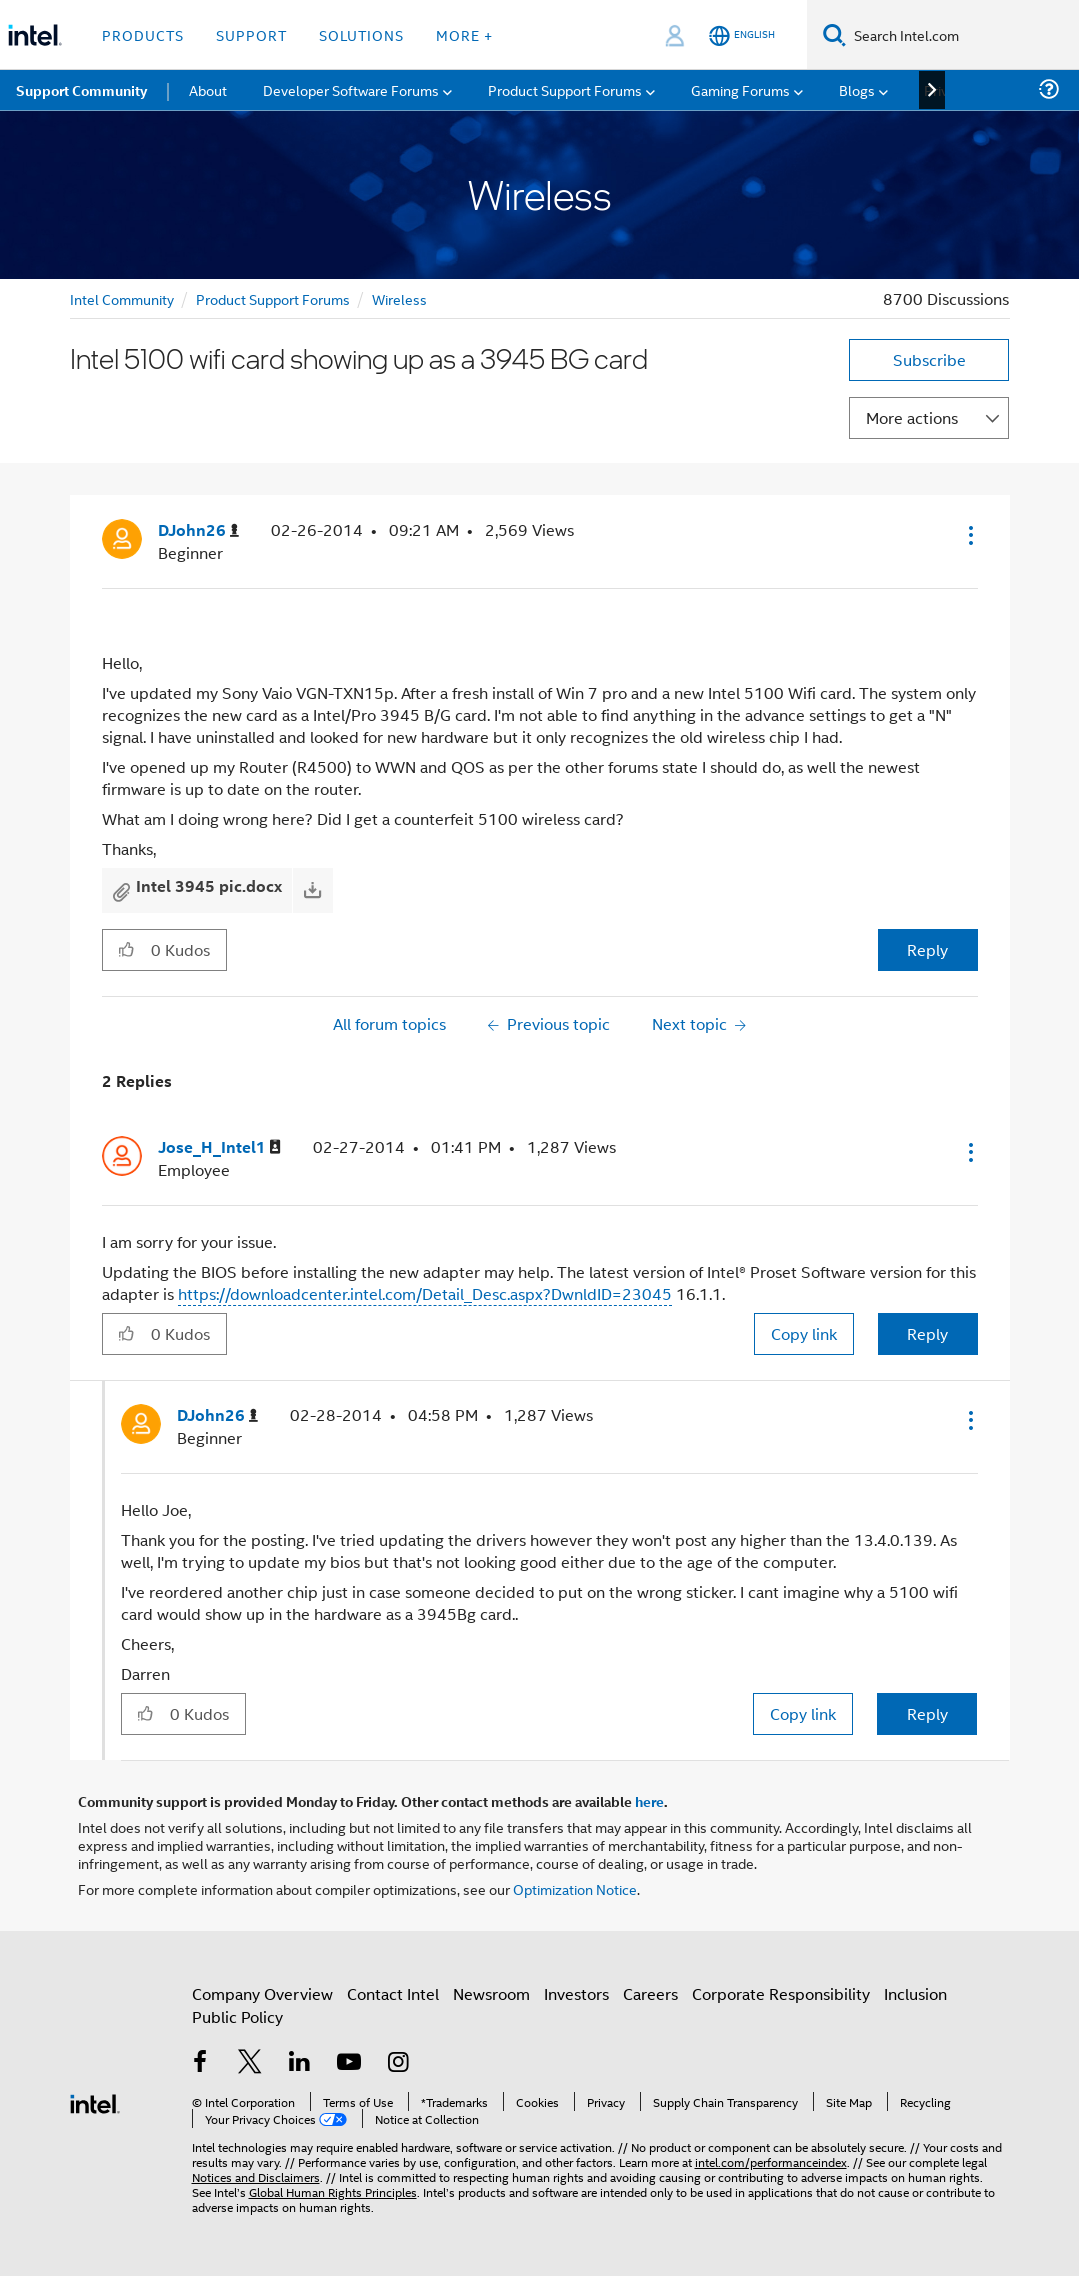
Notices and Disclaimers (256, 2176)
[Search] (834, 34)
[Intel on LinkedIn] (300, 2063)
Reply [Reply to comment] (927, 1333)
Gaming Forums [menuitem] (740, 89)
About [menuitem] (208, 89)
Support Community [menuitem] (81, 90)
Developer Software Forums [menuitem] (351, 89)
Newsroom (491, 1993)
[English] (742, 35)
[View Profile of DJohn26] (198, 530)
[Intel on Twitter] (250, 2063)
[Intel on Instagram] (399, 2063)
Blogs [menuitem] (857, 89)
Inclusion (915, 1993)
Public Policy (237, 2016)
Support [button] (251, 34)
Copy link (804, 1333)
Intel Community (122, 298)
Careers (650, 1993)
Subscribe (929, 359)
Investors (576, 1993)
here (649, 1801)
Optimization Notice (575, 1888)
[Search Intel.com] (962, 35)
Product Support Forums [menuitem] (565, 89)
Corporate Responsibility (781, 1993)
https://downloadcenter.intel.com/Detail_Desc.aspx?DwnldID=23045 (425, 1293)
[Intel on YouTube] (349, 2063)
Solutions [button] (361, 34)
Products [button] (143, 34)
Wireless (399, 298)
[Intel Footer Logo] (95, 2101)
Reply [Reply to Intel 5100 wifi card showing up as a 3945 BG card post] (927, 949)
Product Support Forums (273, 298)
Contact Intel (393, 1993)
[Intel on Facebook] (201, 2063)
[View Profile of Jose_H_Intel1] (219, 1147)
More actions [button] (912, 417)
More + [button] (464, 34)
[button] (969, 535)
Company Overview (262, 1993)
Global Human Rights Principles (333, 2191)
